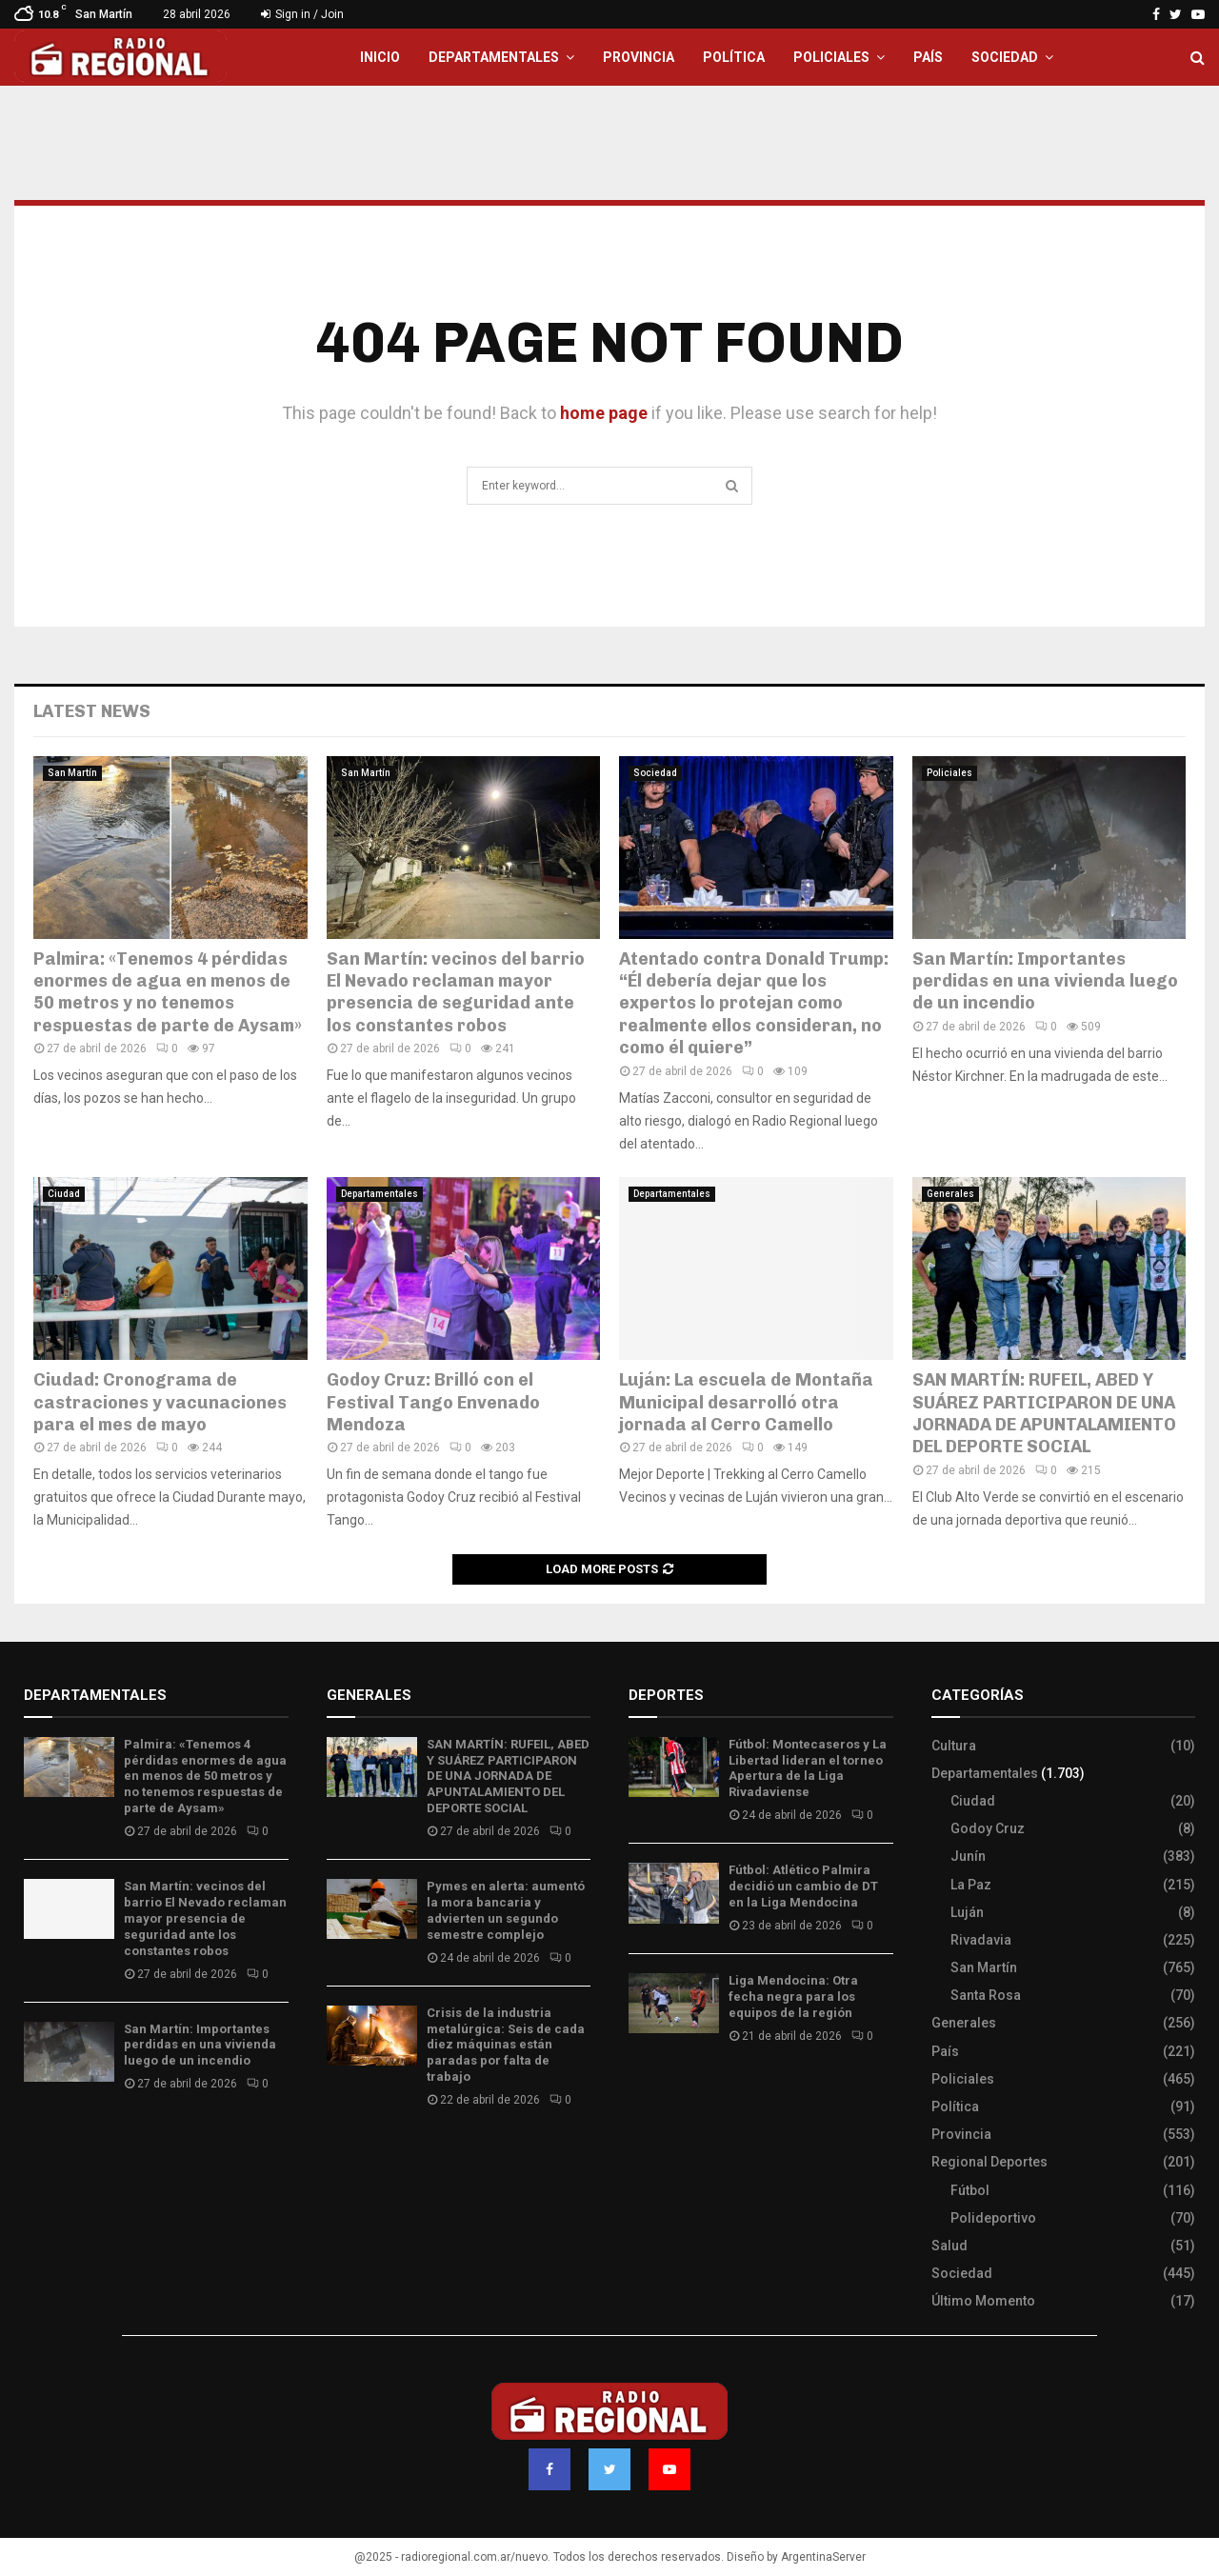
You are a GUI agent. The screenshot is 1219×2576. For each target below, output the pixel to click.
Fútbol (969, 2190)
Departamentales (494, 57)
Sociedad (1004, 57)
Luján (967, 1912)
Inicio (380, 57)
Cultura (953, 1745)
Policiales (831, 57)
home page (604, 413)
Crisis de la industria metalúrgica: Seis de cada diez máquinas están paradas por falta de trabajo (506, 2045)
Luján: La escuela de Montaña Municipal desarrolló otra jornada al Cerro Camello (746, 1402)
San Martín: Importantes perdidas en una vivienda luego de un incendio (1045, 981)
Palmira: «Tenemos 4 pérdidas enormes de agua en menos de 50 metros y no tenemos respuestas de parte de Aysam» (167, 992)
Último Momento (983, 2300)
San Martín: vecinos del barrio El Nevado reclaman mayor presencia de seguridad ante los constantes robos (456, 992)
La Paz (970, 1884)
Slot (642, 2092)
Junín (968, 1856)
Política (734, 57)
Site (667, 2092)
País (928, 57)
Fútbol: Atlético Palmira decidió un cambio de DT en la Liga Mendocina (803, 1886)
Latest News (91, 711)
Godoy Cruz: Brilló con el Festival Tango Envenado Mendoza (433, 1402)
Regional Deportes (989, 2161)
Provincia (638, 57)
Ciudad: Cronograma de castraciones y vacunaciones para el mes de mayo (160, 1402)
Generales (950, 1193)
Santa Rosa (985, 1995)
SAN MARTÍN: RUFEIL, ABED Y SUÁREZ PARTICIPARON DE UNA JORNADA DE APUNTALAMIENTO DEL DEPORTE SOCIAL (1044, 1413)
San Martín (72, 773)
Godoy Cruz (987, 1828)
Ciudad (64, 1193)
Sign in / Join (302, 14)
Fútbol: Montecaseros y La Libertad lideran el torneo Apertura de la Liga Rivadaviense (808, 1768)
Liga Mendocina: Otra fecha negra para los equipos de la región (793, 1996)
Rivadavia (980, 1939)
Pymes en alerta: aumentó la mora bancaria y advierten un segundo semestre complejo (506, 1910)
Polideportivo (993, 2218)
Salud (949, 2245)
